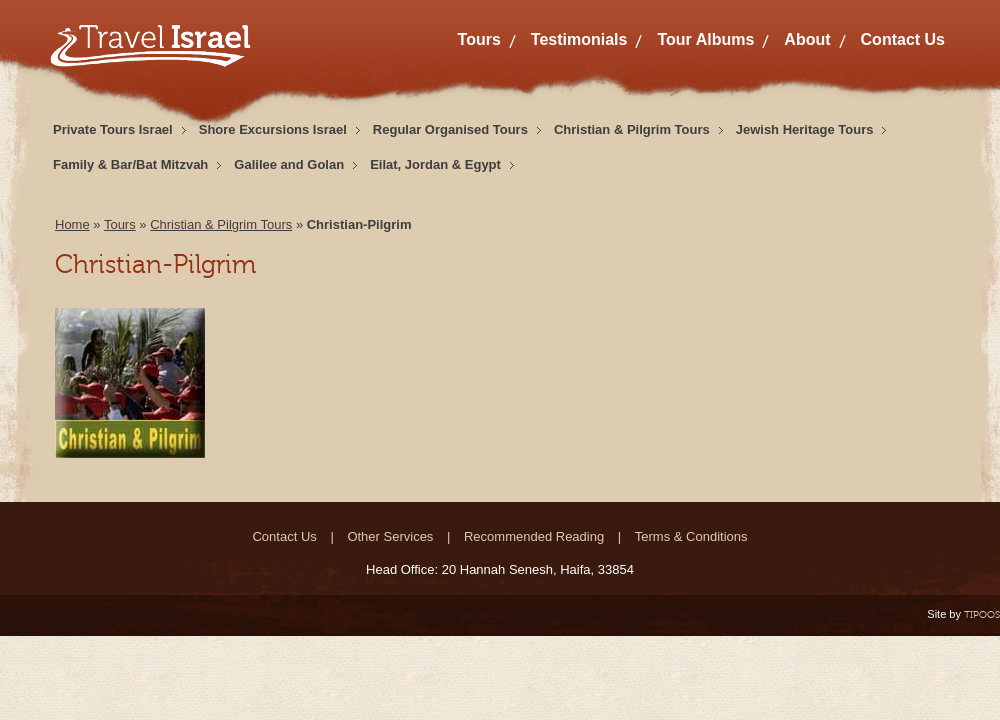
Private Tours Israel (113, 129)
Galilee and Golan (289, 164)
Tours (479, 39)
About (807, 39)
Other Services (390, 536)
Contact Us (903, 39)
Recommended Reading (534, 536)
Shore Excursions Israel (273, 129)
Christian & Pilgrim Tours (632, 129)
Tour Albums (705, 39)
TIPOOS (982, 614)
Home (72, 224)
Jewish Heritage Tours (805, 129)
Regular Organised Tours (450, 129)
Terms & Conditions (691, 536)
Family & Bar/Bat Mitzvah (130, 164)
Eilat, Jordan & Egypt (435, 164)
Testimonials (579, 39)
